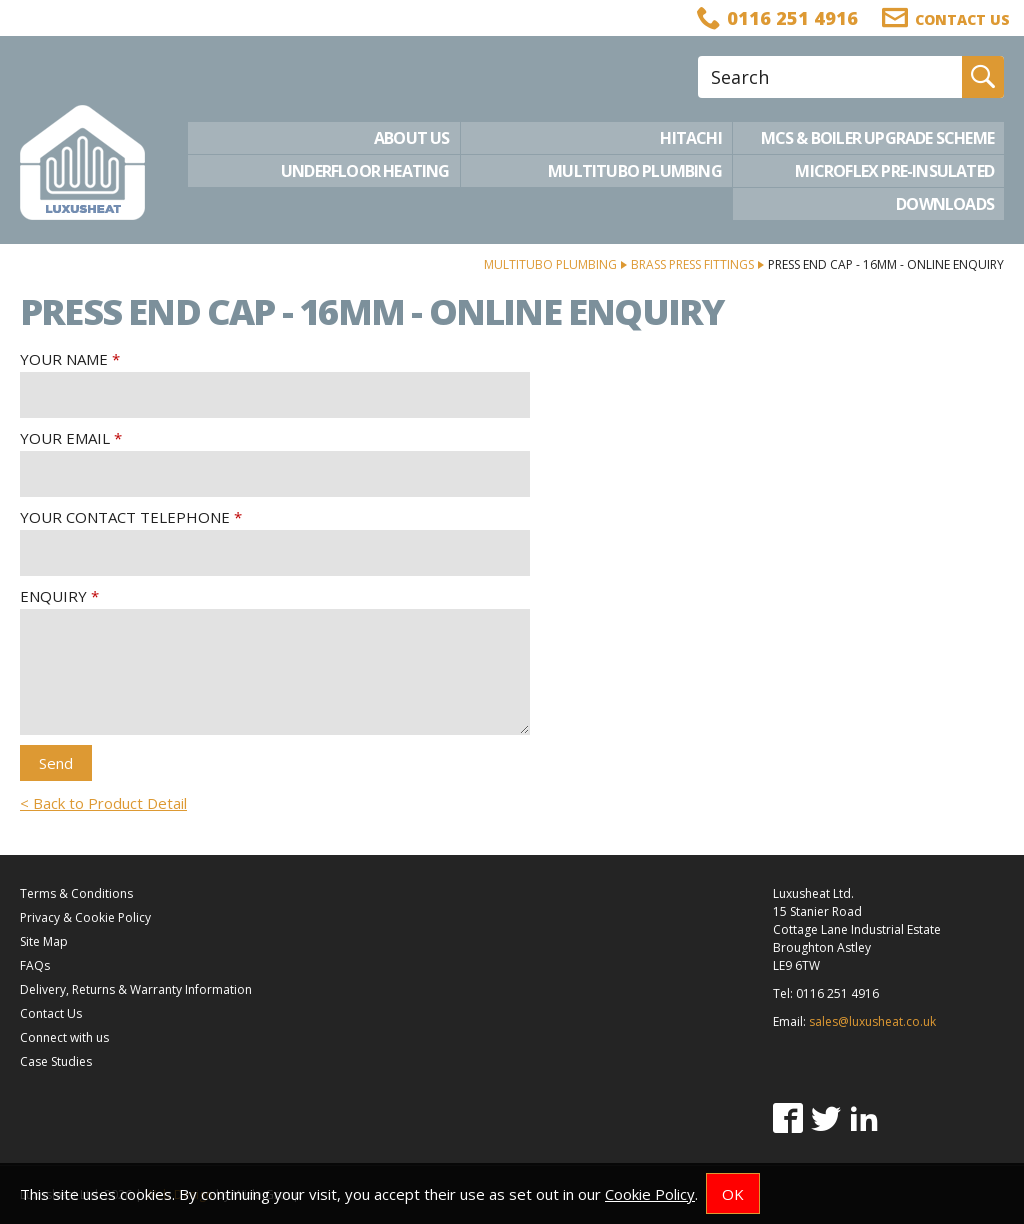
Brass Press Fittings (692, 264)
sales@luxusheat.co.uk (872, 1021)
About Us (412, 138)
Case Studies (56, 1061)
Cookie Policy (650, 1194)
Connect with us (64, 1037)
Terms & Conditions (76, 893)
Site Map (44, 941)
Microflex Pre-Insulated (894, 171)
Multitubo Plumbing (635, 171)
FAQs (35, 965)
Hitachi (690, 138)
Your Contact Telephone (125, 517)
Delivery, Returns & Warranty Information (136, 989)
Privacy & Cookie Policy (85, 917)
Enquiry (53, 596)
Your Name (64, 359)
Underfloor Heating (365, 171)
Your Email (65, 438)
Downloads (945, 204)
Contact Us (51, 1013)
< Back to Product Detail (103, 803)
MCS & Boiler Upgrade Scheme (877, 138)
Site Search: (698, 56)
